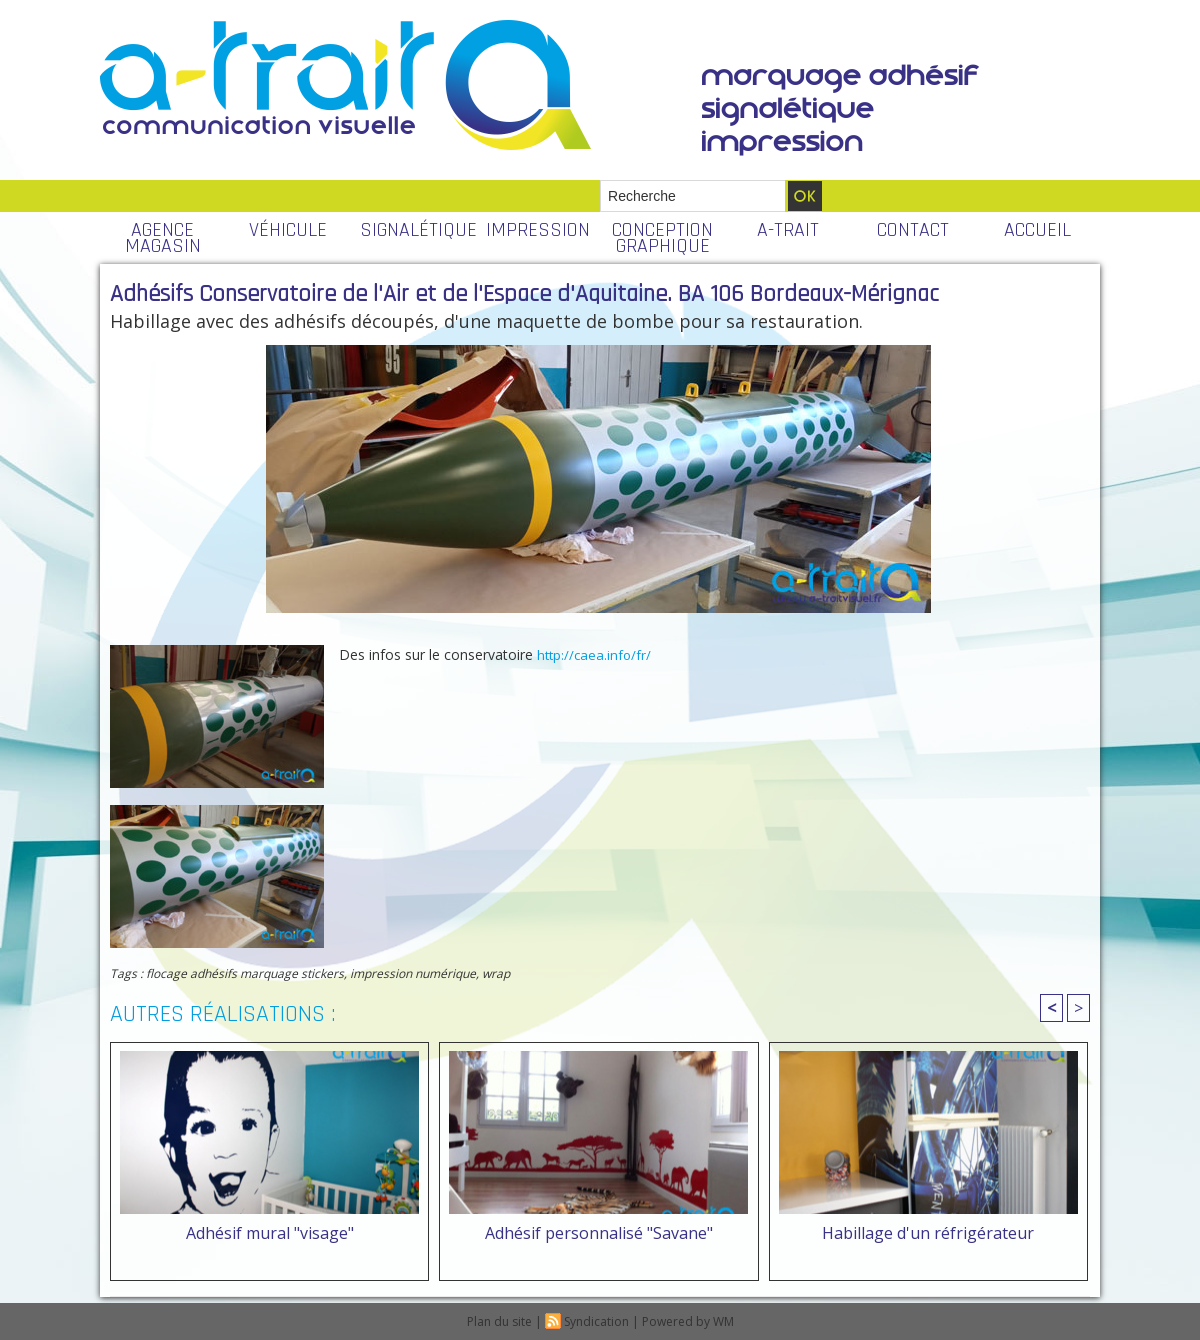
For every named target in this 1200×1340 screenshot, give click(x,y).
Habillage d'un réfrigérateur (928, 1233)
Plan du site (499, 1321)
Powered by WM (688, 1321)
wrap (496, 973)
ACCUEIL (1037, 230)
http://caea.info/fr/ (594, 655)
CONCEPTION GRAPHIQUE (662, 238)
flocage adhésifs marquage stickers (245, 973)
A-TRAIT (788, 230)
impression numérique (413, 973)
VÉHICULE (288, 230)
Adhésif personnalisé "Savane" (599, 1233)
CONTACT (913, 230)
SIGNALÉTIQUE (417, 230)
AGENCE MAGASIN (163, 238)
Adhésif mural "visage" (270, 1233)
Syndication (596, 1321)
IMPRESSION (538, 230)
